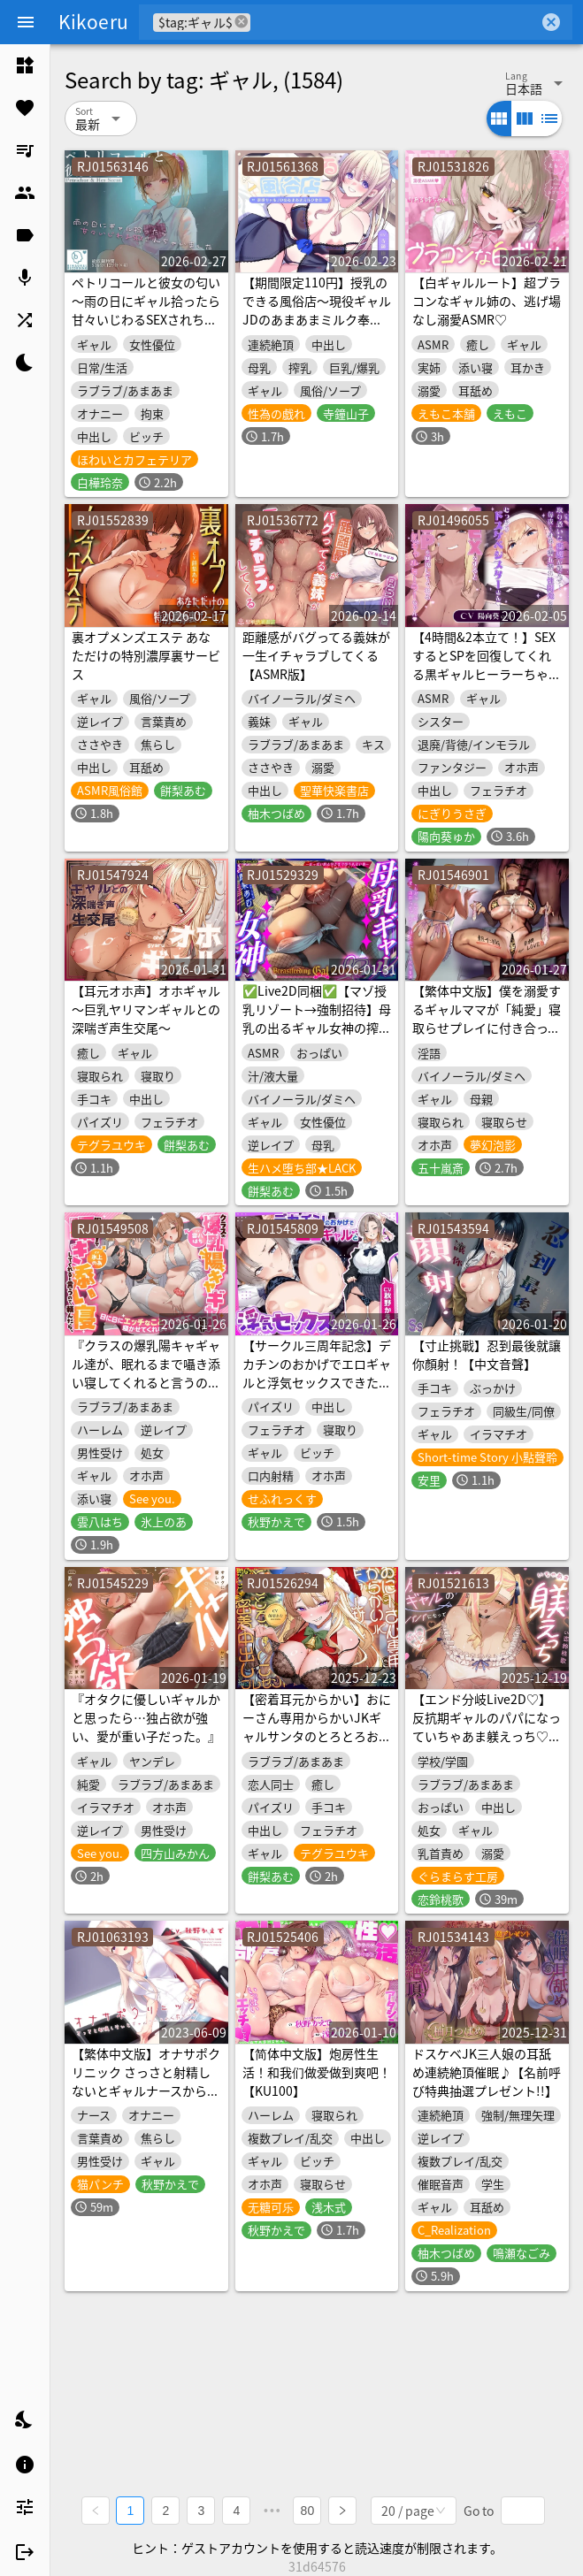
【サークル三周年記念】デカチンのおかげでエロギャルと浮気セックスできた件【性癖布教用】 (316, 1373)
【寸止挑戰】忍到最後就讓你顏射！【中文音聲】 (486, 1354)
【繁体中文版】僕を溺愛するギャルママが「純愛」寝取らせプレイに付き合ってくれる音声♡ (486, 1018)
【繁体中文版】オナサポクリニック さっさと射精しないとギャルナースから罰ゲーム (146, 2081)
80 (308, 2510)
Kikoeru (93, 21)
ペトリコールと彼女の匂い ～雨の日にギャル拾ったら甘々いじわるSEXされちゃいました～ (146, 310)
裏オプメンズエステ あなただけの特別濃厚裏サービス (146, 655)
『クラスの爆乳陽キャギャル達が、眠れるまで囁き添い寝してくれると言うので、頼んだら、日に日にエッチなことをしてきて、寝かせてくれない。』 (146, 1391)
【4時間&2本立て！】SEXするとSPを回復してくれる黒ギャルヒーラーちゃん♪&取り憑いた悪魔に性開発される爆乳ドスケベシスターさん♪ (486, 683)
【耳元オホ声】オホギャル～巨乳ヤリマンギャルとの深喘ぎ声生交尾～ (146, 1009)
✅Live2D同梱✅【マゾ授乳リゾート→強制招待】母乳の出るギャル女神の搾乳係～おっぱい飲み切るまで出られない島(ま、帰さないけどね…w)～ (316, 1037)
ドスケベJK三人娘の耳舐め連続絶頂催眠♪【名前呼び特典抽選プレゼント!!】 (486, 2072)
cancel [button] (242, 21)
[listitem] (25, 65)
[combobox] (394, 22)
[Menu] (26, 22)
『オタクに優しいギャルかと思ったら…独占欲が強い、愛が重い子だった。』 (146, 1717)
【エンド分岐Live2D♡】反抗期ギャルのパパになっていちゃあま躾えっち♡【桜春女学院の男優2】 (486, 1726)
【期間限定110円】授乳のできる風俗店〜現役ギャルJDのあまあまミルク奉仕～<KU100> (316, 310)
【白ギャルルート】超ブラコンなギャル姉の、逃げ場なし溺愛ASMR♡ (486, 300)
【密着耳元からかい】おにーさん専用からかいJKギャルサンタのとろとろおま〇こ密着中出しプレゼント (316, 1726)
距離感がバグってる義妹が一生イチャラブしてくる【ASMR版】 (316, 655)
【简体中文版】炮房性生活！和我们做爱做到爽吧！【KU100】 (316, 2072)
